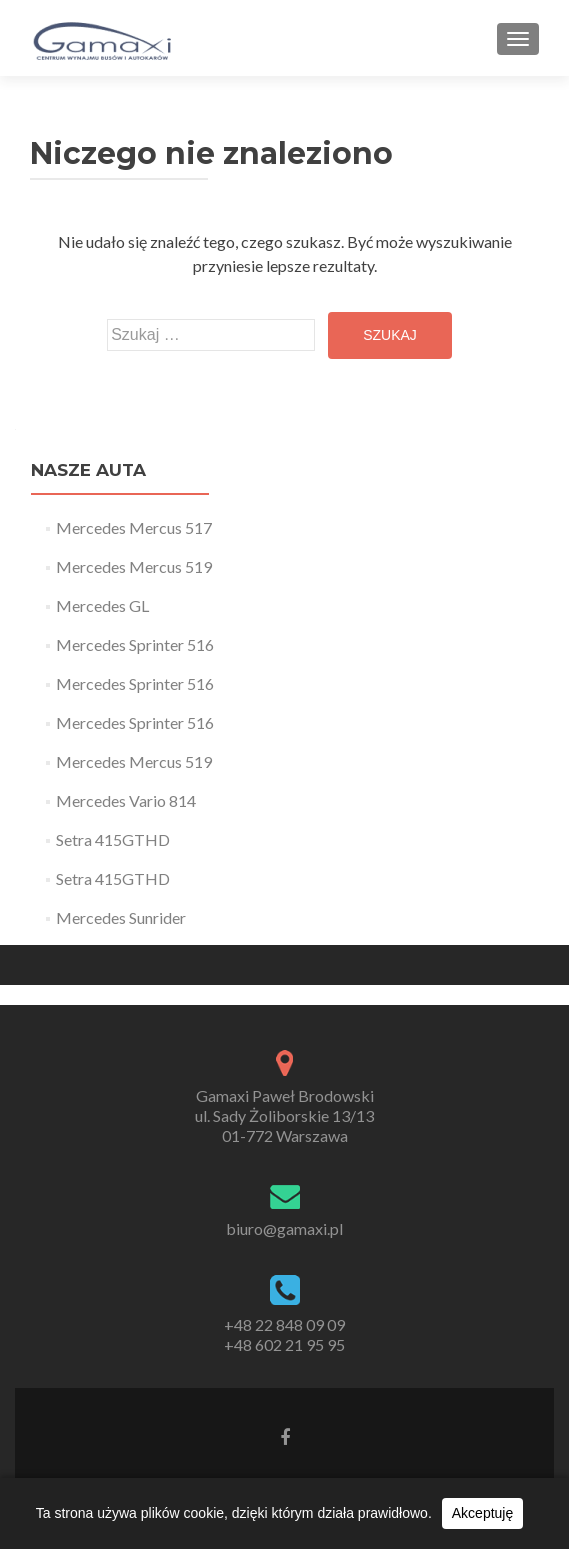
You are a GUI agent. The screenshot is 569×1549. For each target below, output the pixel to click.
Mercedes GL (102, 605)
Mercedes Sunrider (121, 917)
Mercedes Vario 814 (126, 800)
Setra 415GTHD (113, 839)
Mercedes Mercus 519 (134, 566)
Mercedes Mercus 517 (134, 527)
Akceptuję (482, 1513)
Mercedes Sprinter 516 (135, 644)
